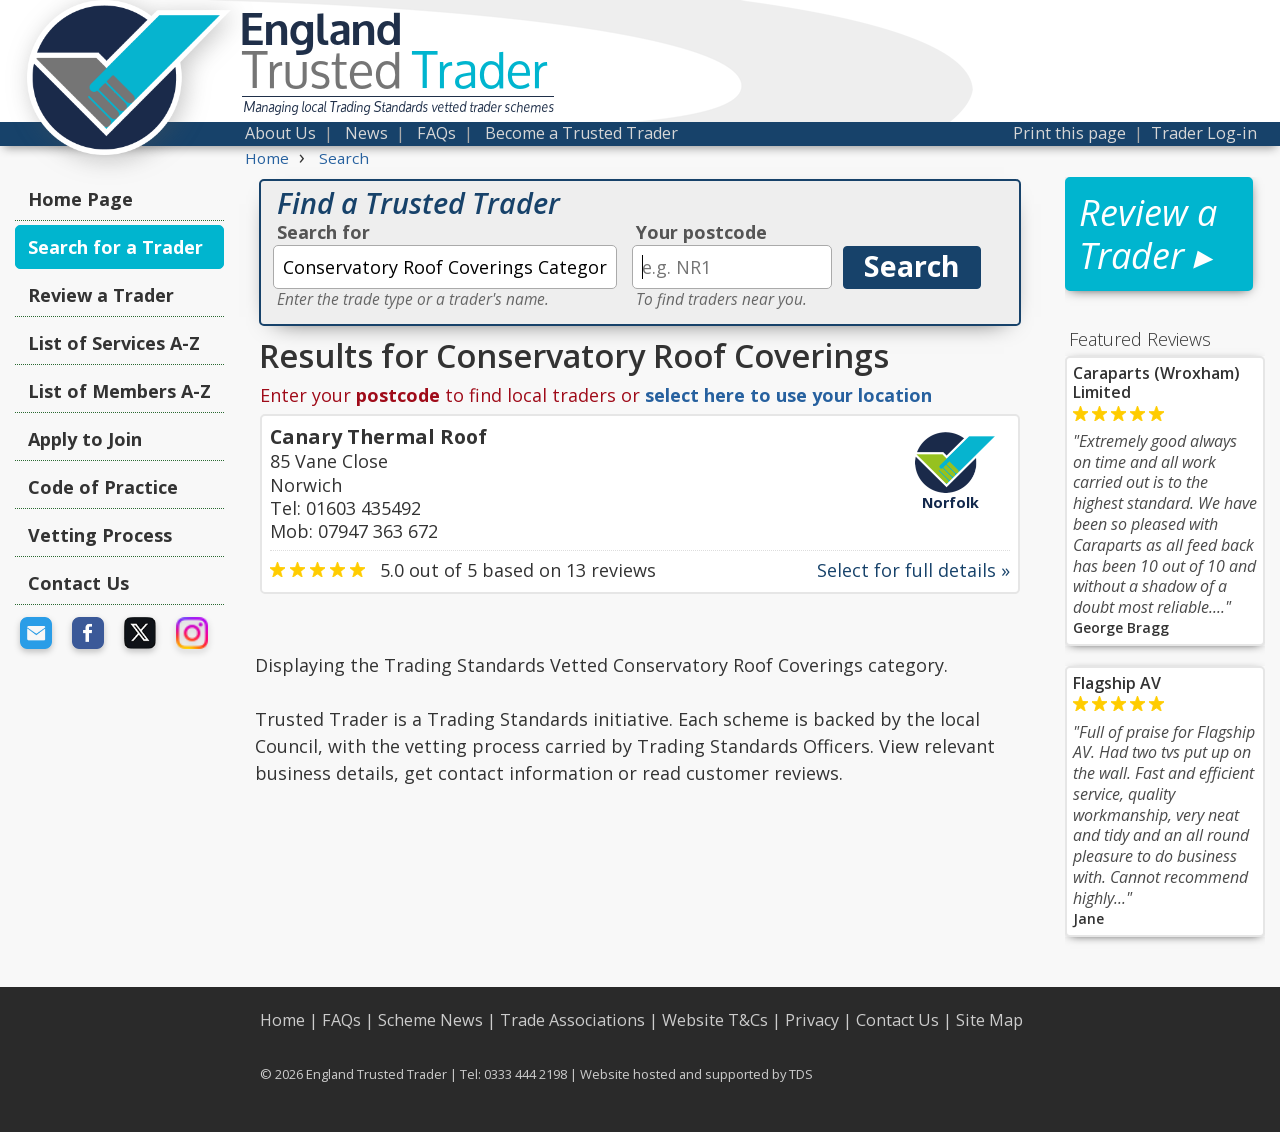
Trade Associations (572, 1020)
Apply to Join (85, 439)
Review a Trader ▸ (1148, 234)
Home (282, 1020)
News (366, 133)
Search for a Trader (115, 247)
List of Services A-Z (114, 343)
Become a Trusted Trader (581, 133)
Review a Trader (101, 295)
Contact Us (78, 583)
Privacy (812, 1020)
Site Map (989, 1020)
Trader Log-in (1204, 133)
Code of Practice (103, 487)
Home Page (80, 199)
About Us (280, 133)
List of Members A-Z (119, 391)
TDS (801, 1074)
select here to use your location (788, 395)
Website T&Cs (715, 1020)
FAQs (436, 133)
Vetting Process (100, 535)
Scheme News (430, 1020)
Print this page (1069, 133)
